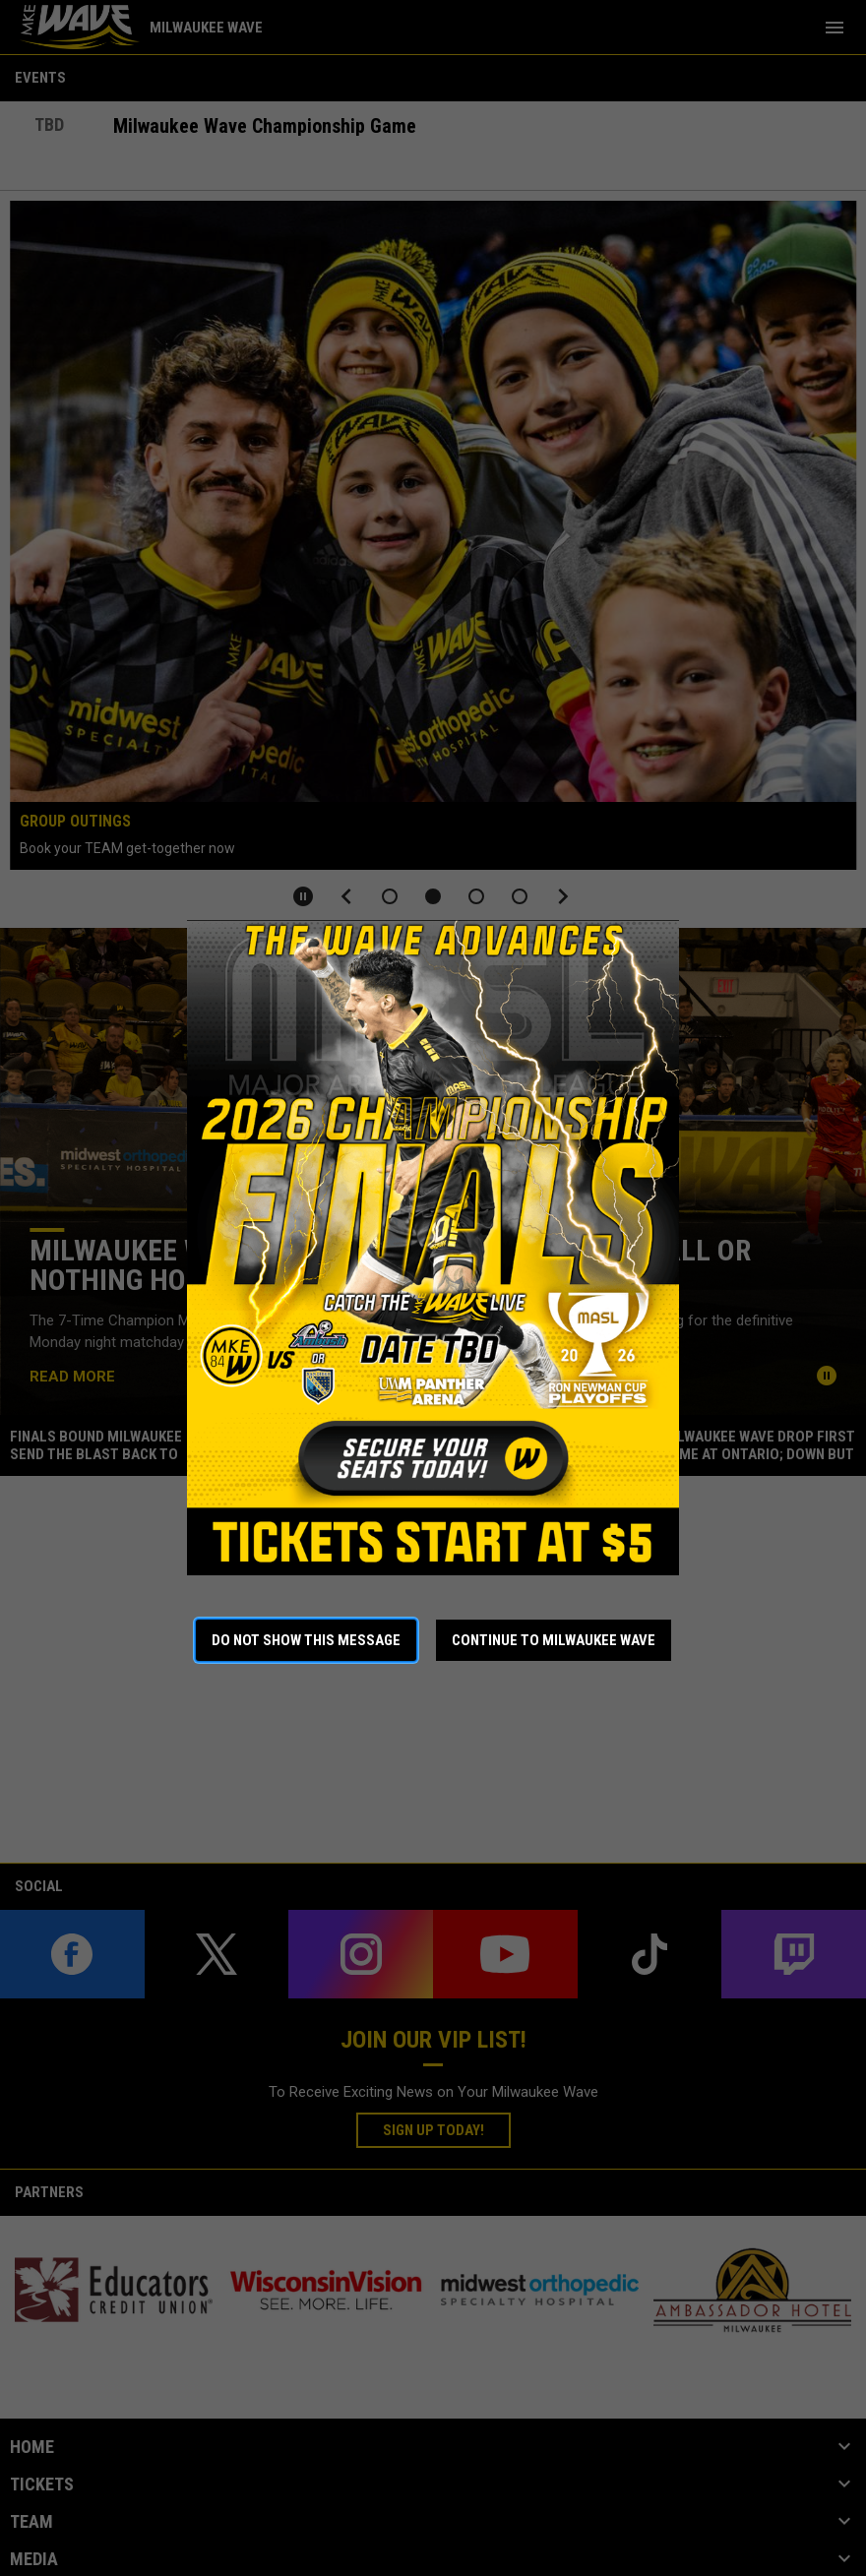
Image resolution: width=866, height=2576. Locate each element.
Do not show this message (306, 1640)
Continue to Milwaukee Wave (553, 1640)
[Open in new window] (433, 1247)
